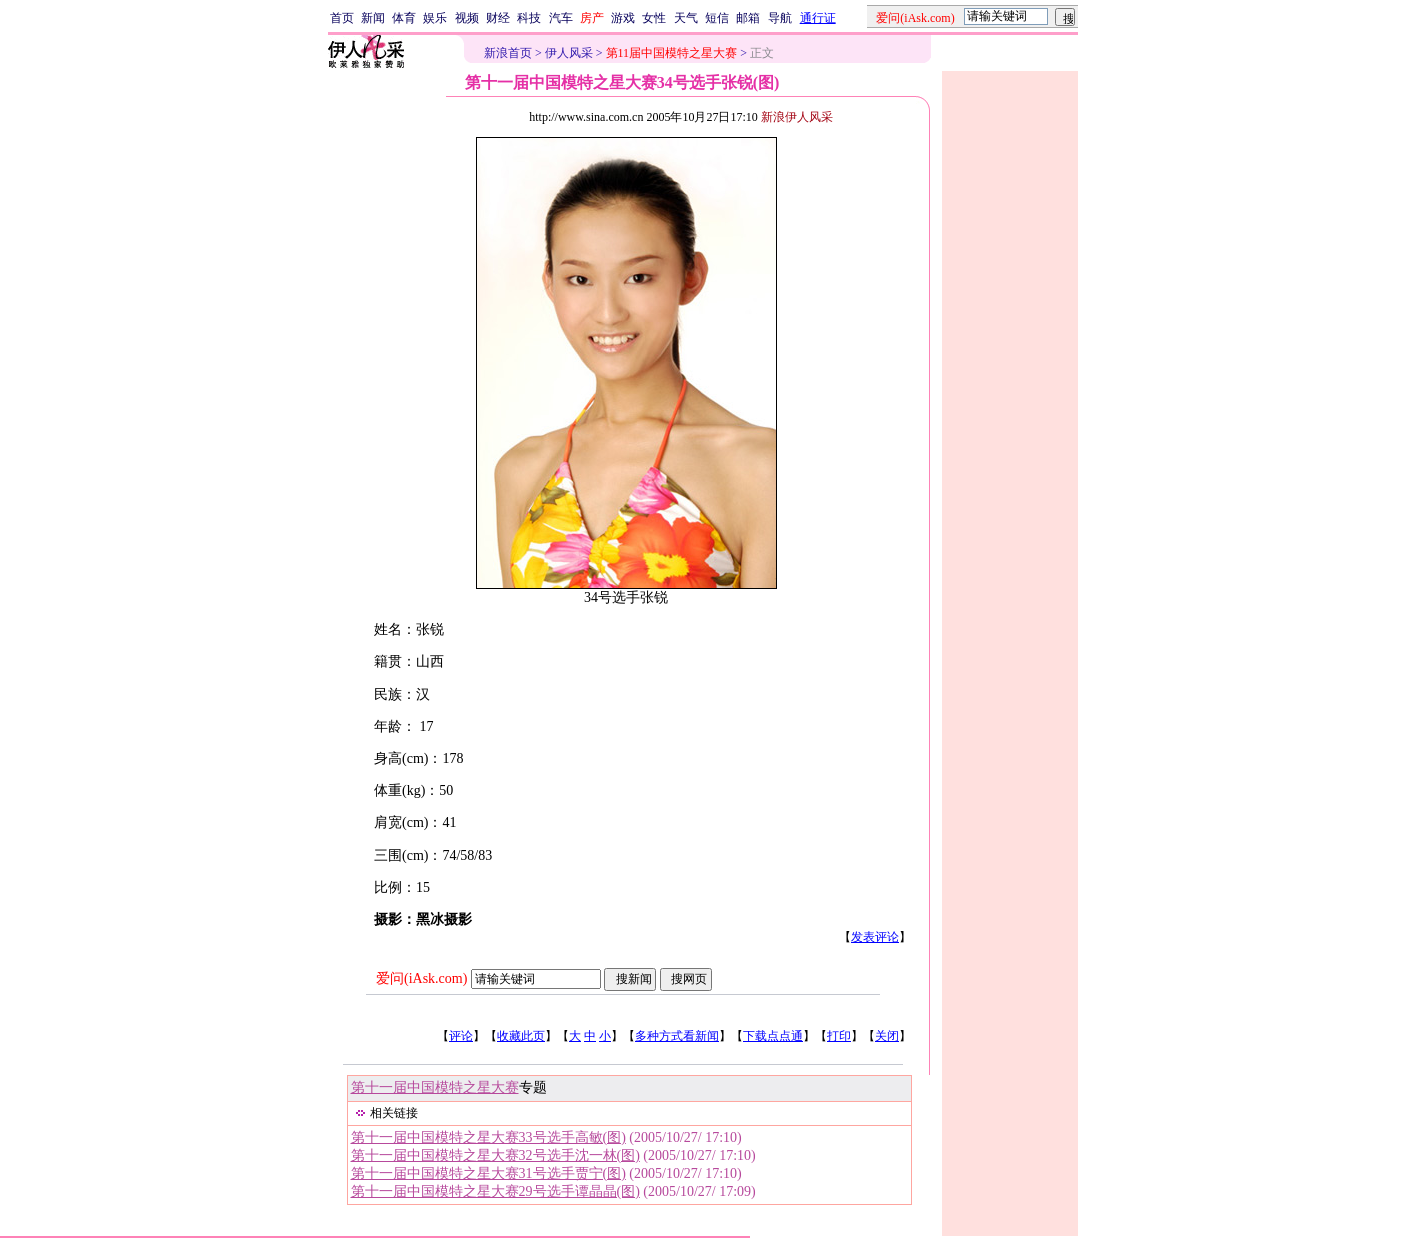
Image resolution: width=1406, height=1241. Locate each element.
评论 (461, 1036)
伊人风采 (569, 53)
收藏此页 (521, 1036)
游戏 (623, 18)
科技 (529, 18)
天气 (686, 18)
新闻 (373, 18)
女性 (654, 18)
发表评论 (875, 937)
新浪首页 (508, 53)
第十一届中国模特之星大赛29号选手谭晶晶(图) (495, 1191)
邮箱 (748, 18)
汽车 (561, 18)
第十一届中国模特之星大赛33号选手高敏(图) (488, 1137)
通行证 (818, 18)
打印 (839, 1036)
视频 (467, 18)
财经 (498, 18)
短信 (717, 18)
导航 (780, 18)
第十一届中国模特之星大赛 (435, 1087)
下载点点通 (773, 1036)
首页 (342, 18)
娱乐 (435, 18)
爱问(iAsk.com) (421, 978)
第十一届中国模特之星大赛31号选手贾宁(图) (488, 1173)
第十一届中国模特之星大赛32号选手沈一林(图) (495, 1155)
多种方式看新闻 (677, 1036)
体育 (404, 18)
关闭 (887, 1036)
